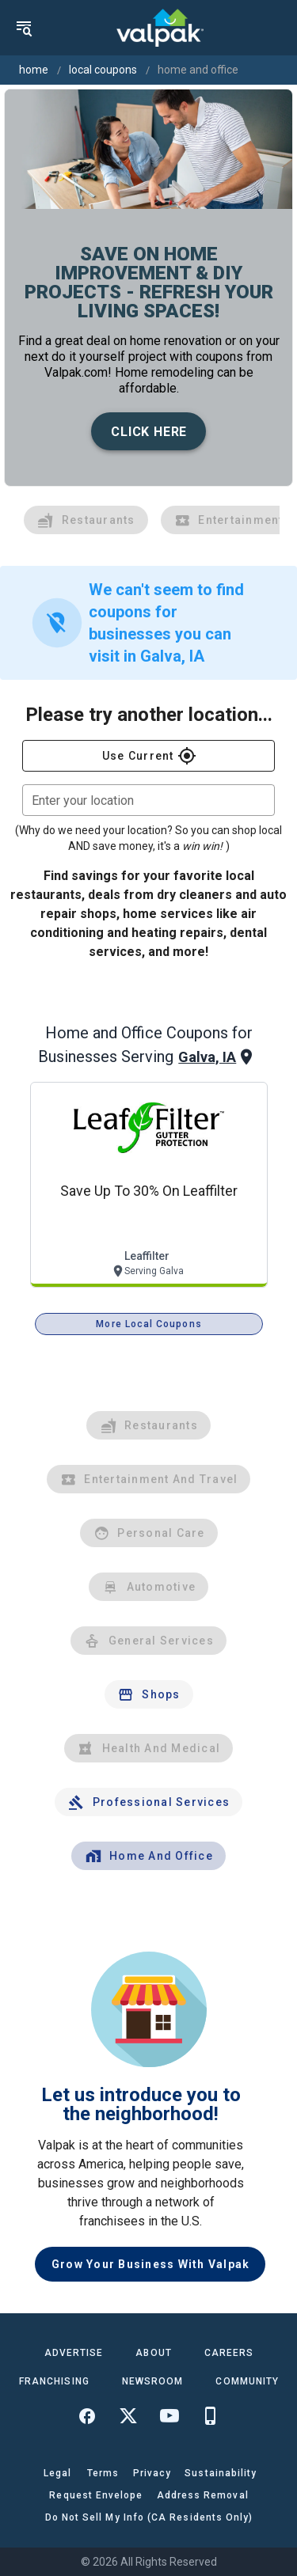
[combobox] (148, 800)
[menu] (24, 28)
